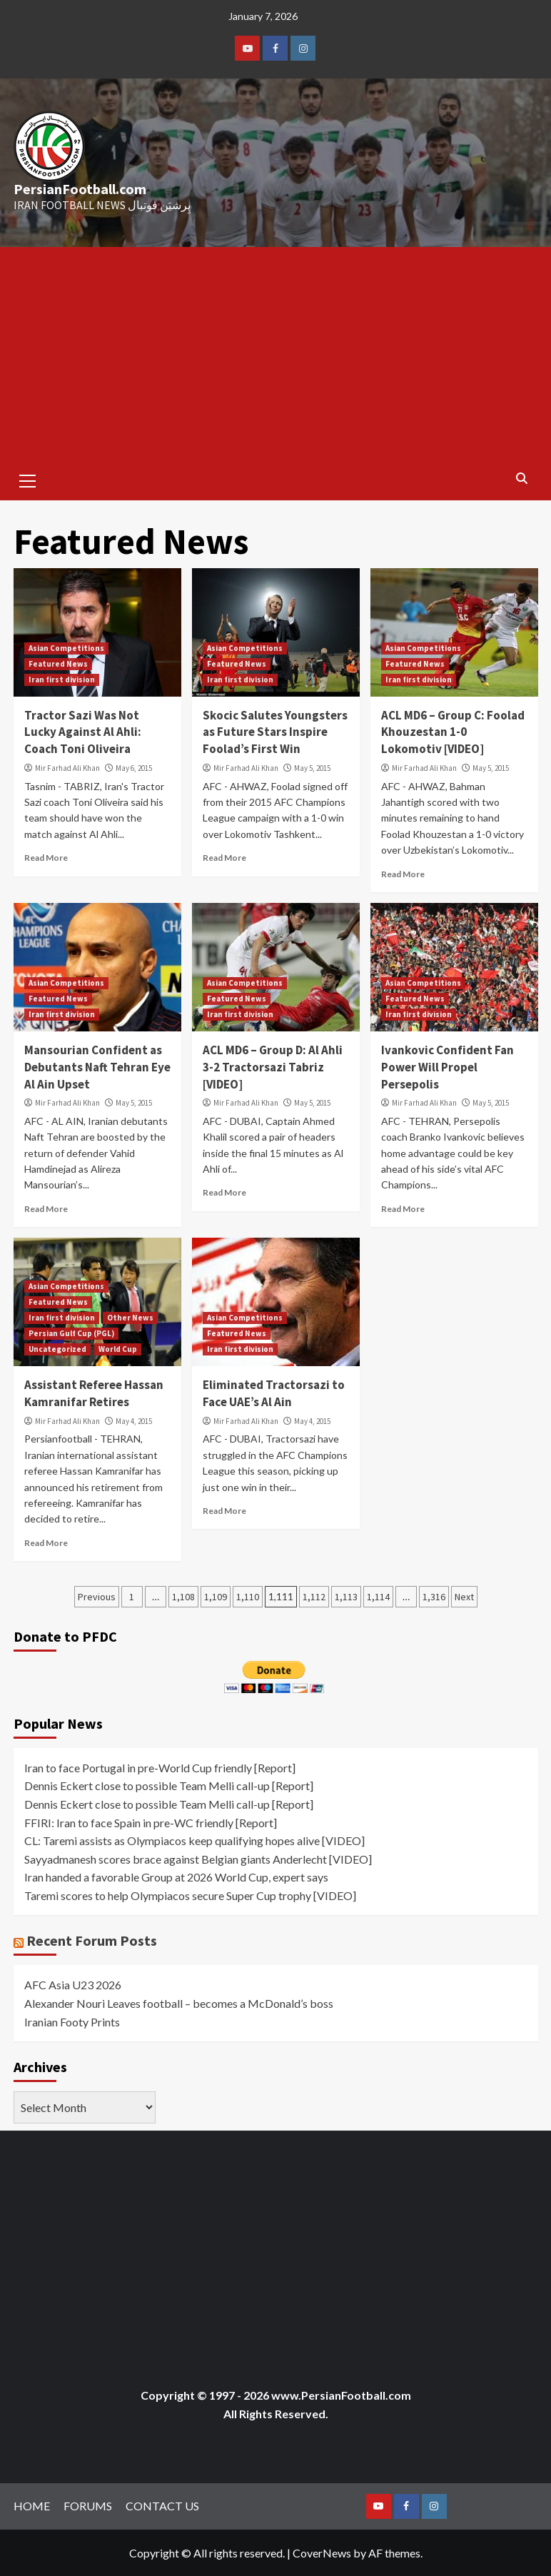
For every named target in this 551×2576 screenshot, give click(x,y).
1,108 (183, 1596)
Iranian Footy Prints (72, 2022)
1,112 (314, 1596)
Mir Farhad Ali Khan (67, 768)
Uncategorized (57, 1349)
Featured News (58, 664)
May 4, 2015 (134, 1421)
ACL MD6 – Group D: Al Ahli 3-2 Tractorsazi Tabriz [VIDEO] (273, 1067)
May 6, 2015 (134, 768)
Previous (97, 1596)
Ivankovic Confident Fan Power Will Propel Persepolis (447, 1067)
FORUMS (88, 2505)
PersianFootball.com (80, 189)
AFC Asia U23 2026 (72, 1984)
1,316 (434, 1596)
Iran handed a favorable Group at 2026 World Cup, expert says (176, 1877)
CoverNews (322, 2553)
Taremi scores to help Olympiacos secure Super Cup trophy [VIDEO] (190, 1895)
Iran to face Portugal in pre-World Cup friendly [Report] (159, 1767)
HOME (32, 2505)
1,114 (378, 1596)
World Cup (117, 1349)
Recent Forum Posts (91, 1940)
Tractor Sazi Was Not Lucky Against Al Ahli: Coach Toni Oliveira (82, 732)
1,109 (215, 1596)
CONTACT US (162, 2505)
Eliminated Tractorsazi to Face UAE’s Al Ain (274, 1393)
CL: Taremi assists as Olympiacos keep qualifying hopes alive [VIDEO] (194, 1840)
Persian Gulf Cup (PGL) (71, 1333)
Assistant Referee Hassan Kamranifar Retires (93, 1393)
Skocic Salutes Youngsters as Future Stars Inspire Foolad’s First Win (275, 732)
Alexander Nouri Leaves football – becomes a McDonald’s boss (178, 2003)
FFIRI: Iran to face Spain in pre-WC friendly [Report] (150, 1822)
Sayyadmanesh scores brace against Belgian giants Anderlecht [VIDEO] (198, 1859)
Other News (130, 1318)
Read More (46, 857)
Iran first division (62, 680)
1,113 (346, 1596)
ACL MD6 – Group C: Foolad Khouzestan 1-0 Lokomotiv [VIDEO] (453, 732)
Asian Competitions (66, 648)
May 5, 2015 (312, 768)
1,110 (247, 1596)
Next (464, 1596)
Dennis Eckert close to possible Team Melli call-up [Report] (168, 1785)
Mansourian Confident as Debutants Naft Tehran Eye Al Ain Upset (97, 1067)
